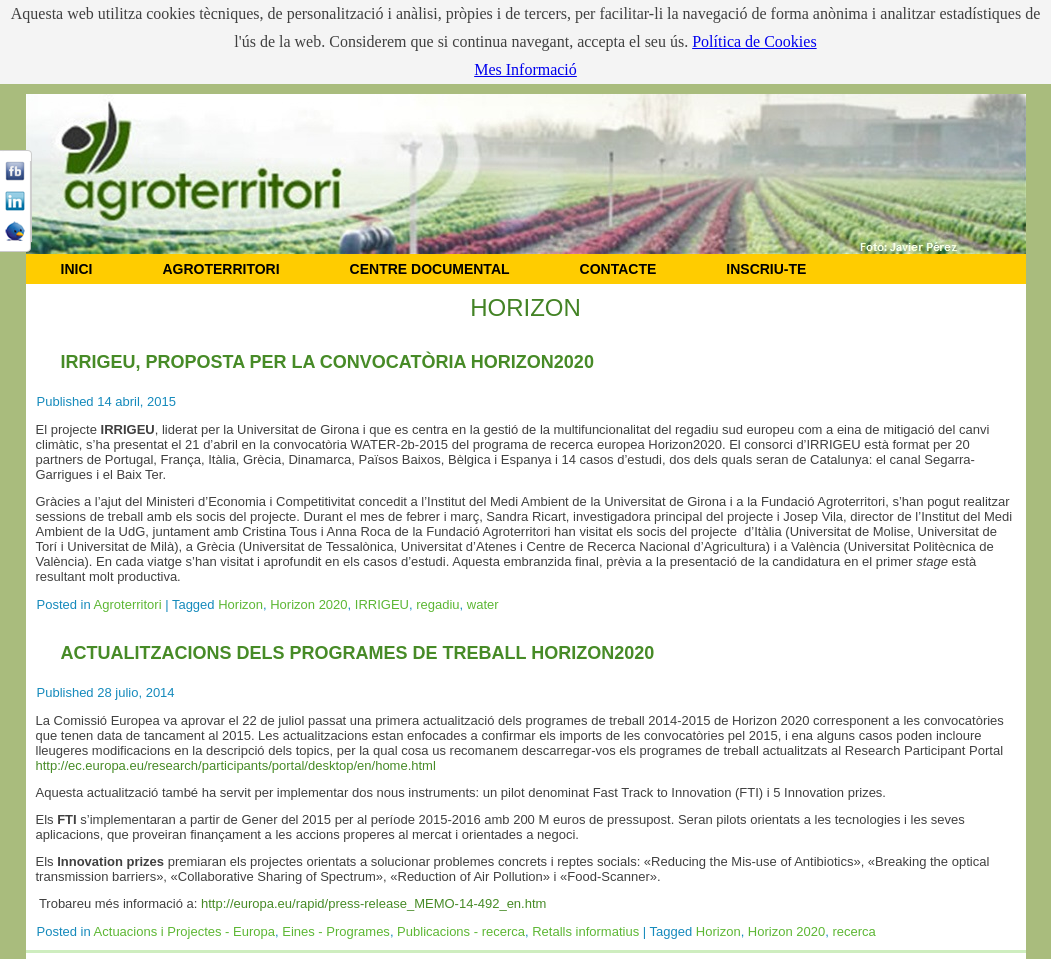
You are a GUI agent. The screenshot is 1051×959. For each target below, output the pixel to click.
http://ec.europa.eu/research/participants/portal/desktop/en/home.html (236, 765)
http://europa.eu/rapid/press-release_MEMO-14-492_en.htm (373, 903)
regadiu (437, 604)
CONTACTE (618, 269)
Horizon (240, 604)
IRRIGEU (382, 604)
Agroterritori (128, 604)
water (483, 604)
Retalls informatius (585, 931)
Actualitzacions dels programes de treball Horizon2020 (358, 653)
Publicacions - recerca (461, 931)
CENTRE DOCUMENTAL (430, 269)
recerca (853, 931)
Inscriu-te (766, 269)
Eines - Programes (336, 931)
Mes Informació (525, 69)
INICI (77, 269)
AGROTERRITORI (220, 269)
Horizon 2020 (308, 604)
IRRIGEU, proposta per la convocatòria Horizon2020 (327, 362)
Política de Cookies (754, 41)
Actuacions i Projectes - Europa (184, 931)
